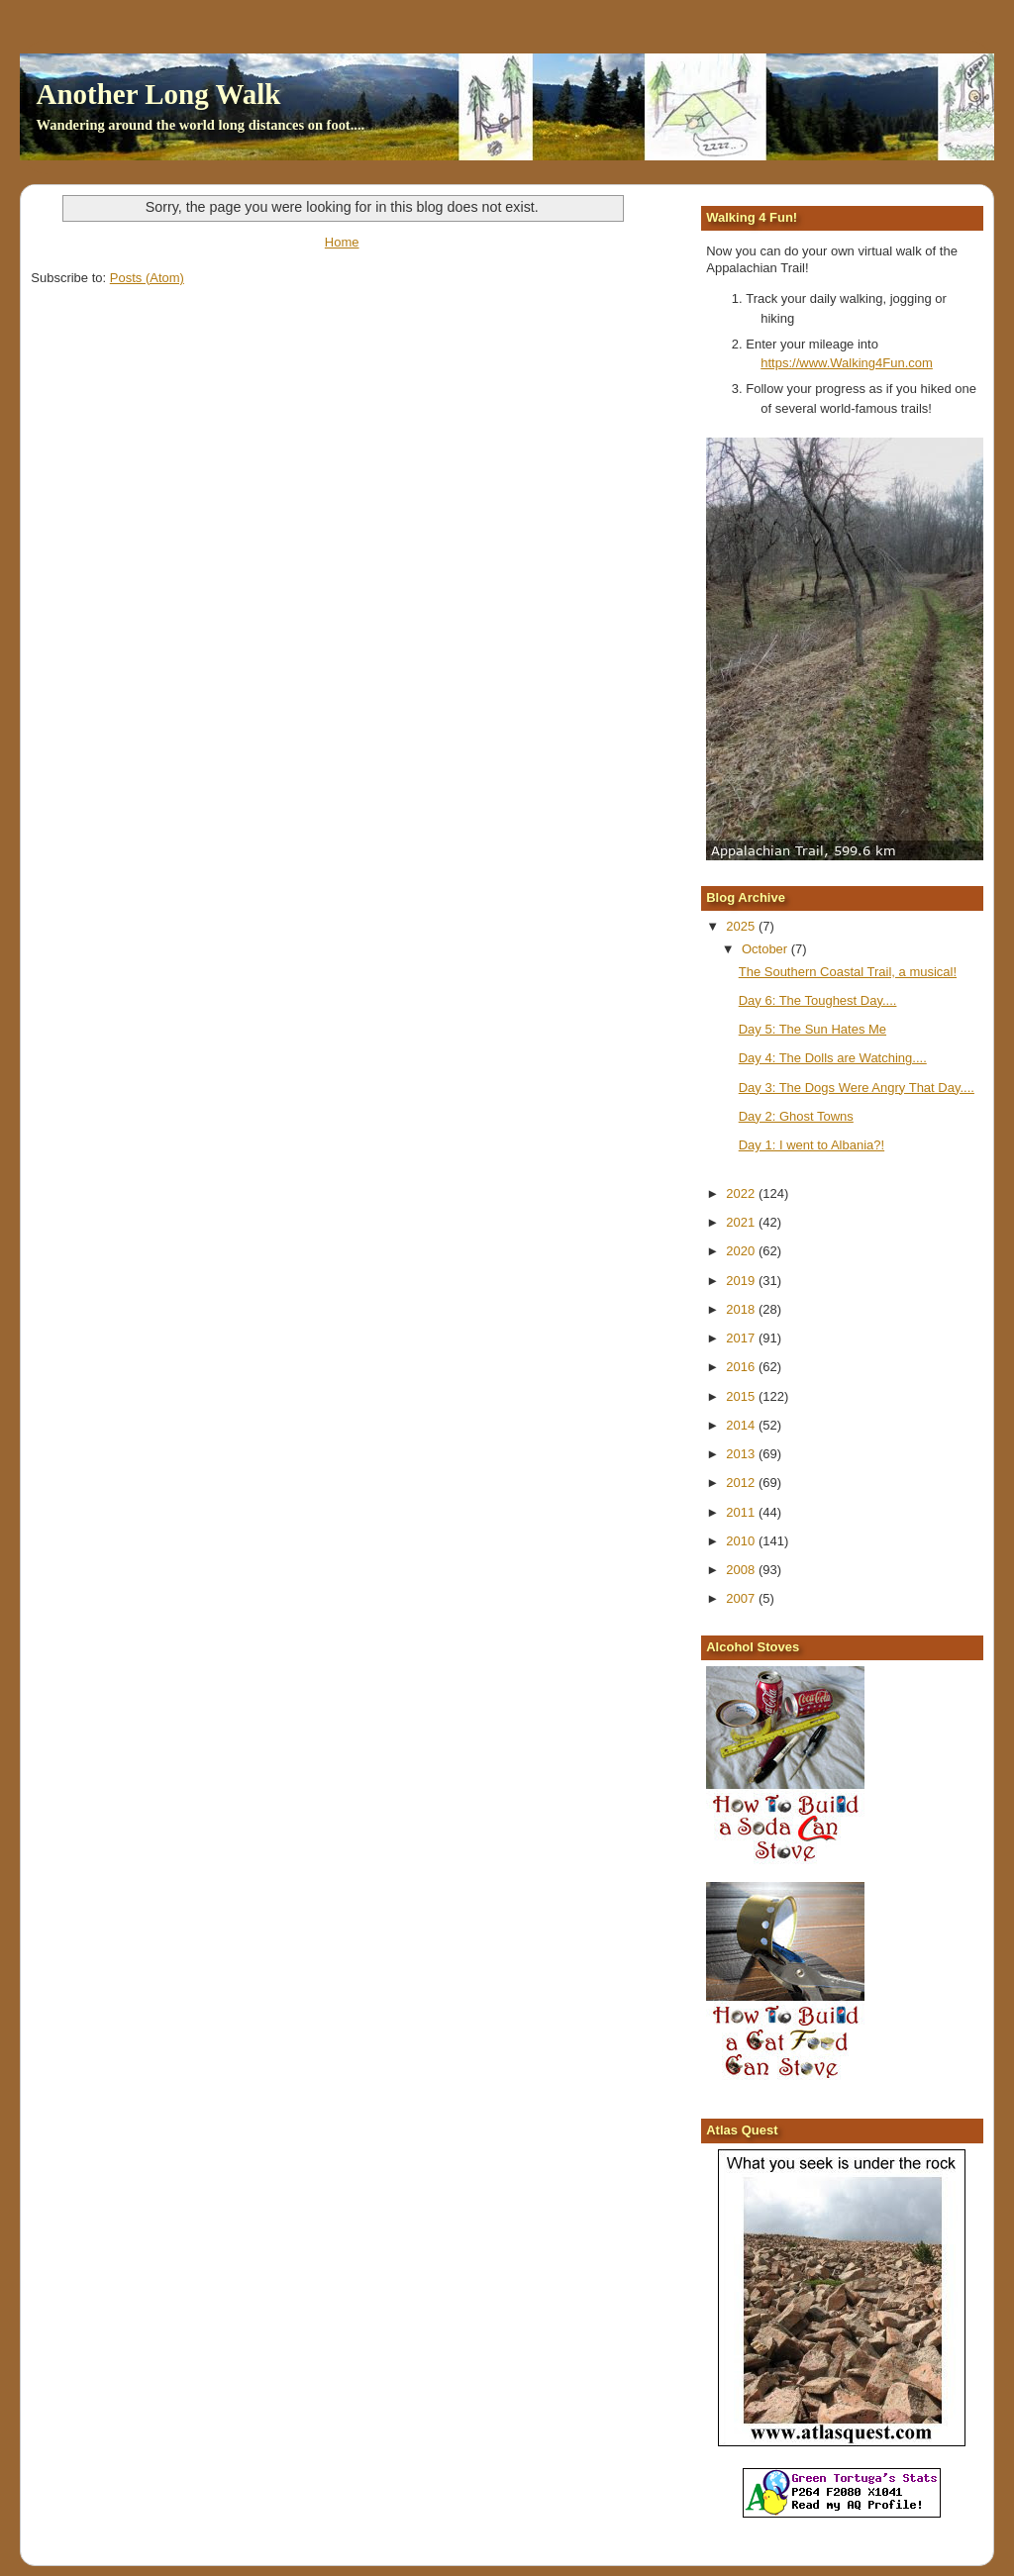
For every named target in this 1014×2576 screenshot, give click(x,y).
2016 (742, 1366)
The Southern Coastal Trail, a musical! (848, 971)
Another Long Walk (158, 94)
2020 (742, 1250)
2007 (742, 1598)
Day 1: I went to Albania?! (811, 1145)
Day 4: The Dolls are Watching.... (833, 1057)
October (766, 948)
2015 (742, 1396)
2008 (742, 1569)
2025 (742, 926)
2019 (742, 1280)
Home (342, 242)
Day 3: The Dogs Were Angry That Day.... (856, 1087)
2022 (742, 1193)
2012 (742, 1482)
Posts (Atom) (147, 277)
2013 (742, 1453)
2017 (742, 1338)
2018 (742, 1309)
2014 (742, 1425)
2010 (742, 1541)
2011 (742, 1512)
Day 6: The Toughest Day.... (818, 1000)
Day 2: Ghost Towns (796, 1116)
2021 (742, 1222)
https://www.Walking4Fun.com (846, 362)
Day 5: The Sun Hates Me (812, 1029)
